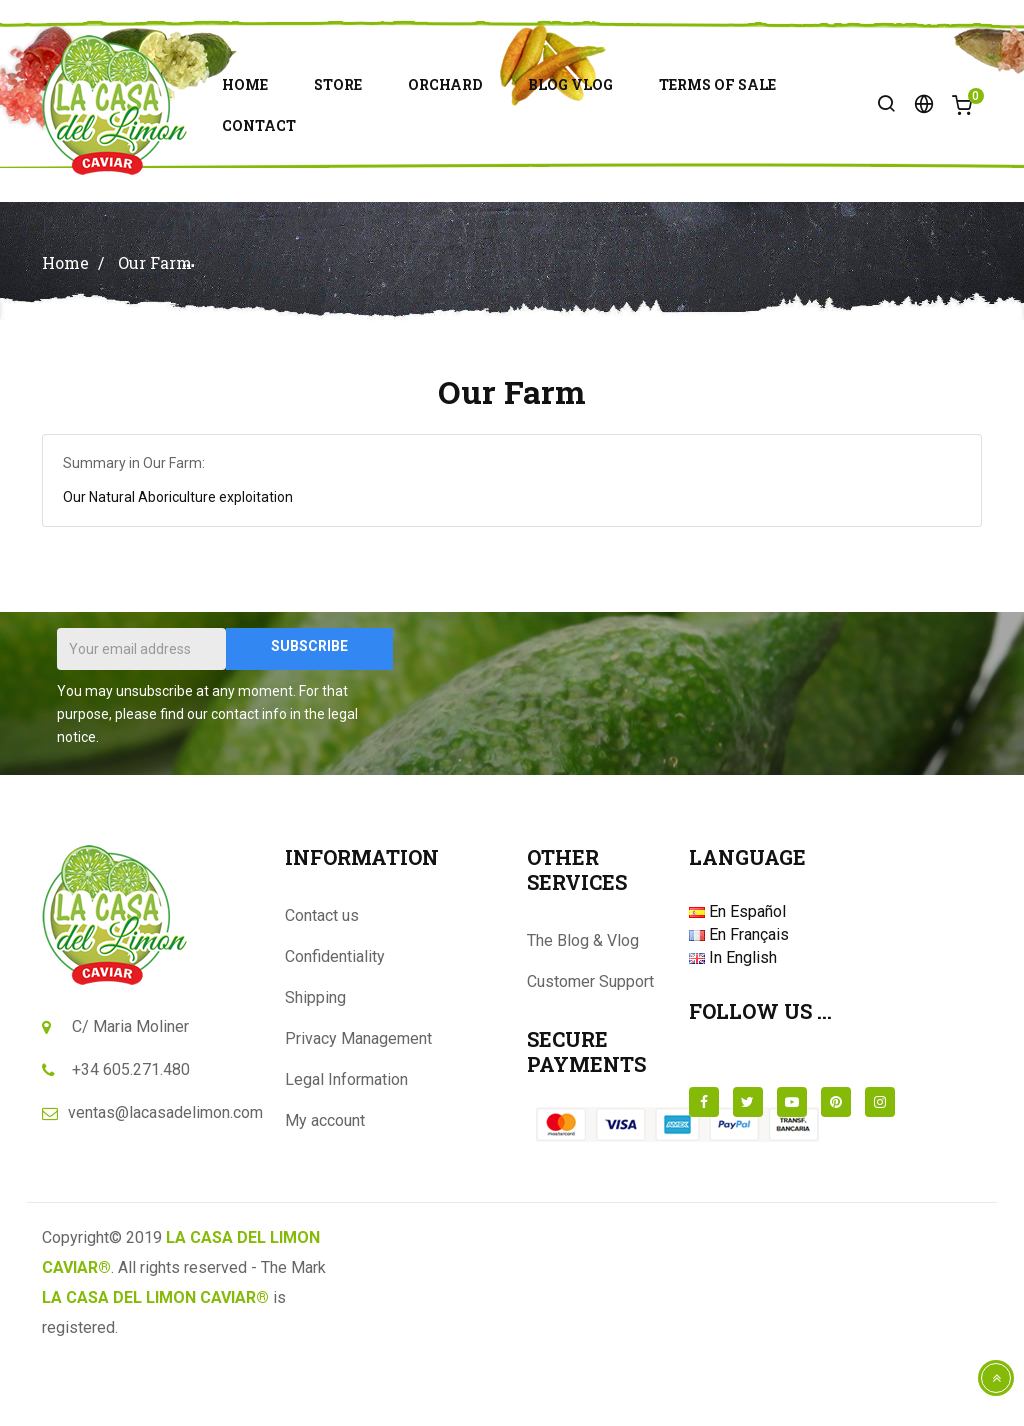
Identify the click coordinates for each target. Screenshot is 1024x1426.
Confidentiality (335, 1019)
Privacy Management (358, 1101)
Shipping (315, 1060)
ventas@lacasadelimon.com (165, 1175)
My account (325, 1183)
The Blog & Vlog (583, 1003)
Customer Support (590, 1044)
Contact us (322, 978)
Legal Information (346, 1142)
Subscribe (309, 709)
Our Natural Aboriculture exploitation (178, 560)
